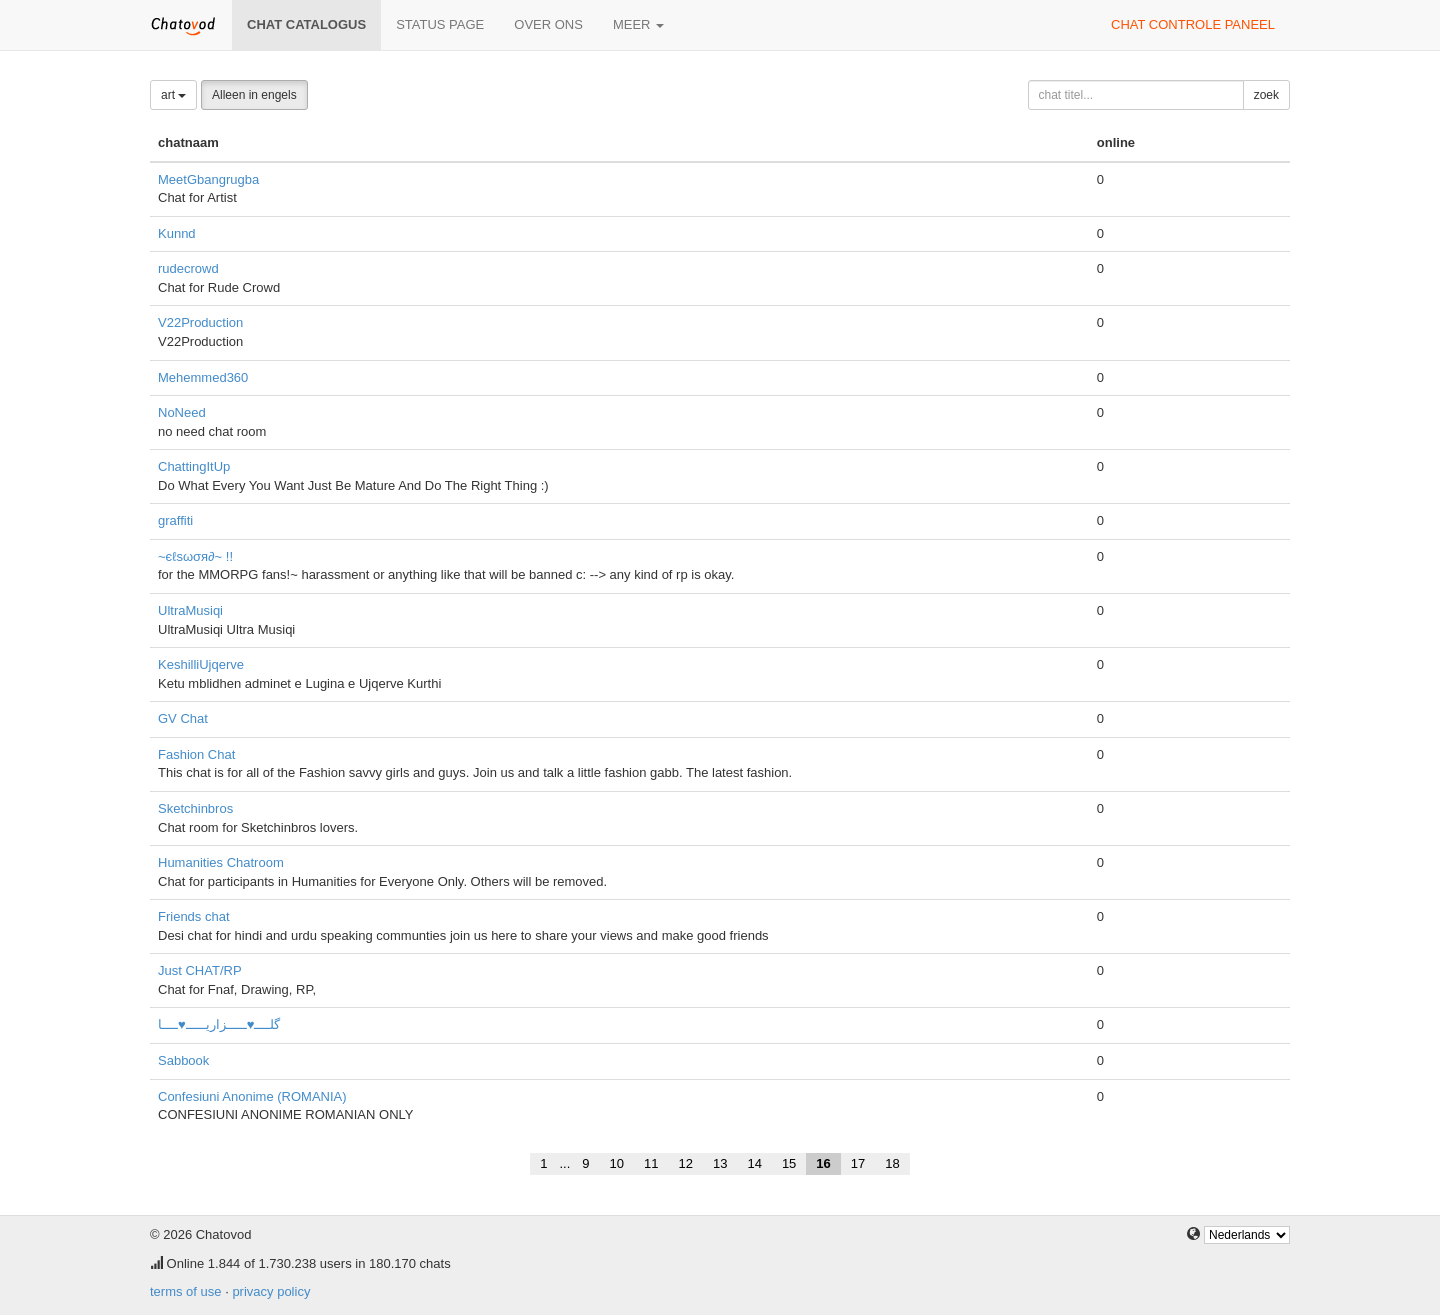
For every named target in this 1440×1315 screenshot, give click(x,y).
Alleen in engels (254, 95)
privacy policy (271, 1291)
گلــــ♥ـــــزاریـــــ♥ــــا (219, 1024)
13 (720, 1163)
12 (685, 1163)
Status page (440, 24)
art (173, 95)
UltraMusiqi (190, 610)
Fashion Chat (196, 754)
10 (617, 1163)
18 (892, 1163)
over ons (548, 24)
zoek (1266, 95)
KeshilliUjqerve (201, 664)
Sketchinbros (195, 808)
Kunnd (177, 233)
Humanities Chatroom (221, 862)
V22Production (200, 322)
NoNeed (182, 412)
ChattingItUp (194, 466)
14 (754, 1163)
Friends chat (194, 916)
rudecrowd (188, 268)
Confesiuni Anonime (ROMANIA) (252, 1096)
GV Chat (183, 718)
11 (651, 1163)
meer (638, 24)
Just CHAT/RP (200, 970)
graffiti (175, 520)
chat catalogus (306, 24)
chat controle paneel (1193, 24)
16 (823, 1163)
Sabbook (183, 1060)
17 (858, 1163)
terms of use (186, 1291)
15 (789, 1163)
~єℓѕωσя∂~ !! (195, 556)
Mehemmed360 (203, 377)
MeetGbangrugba (208, 179)
